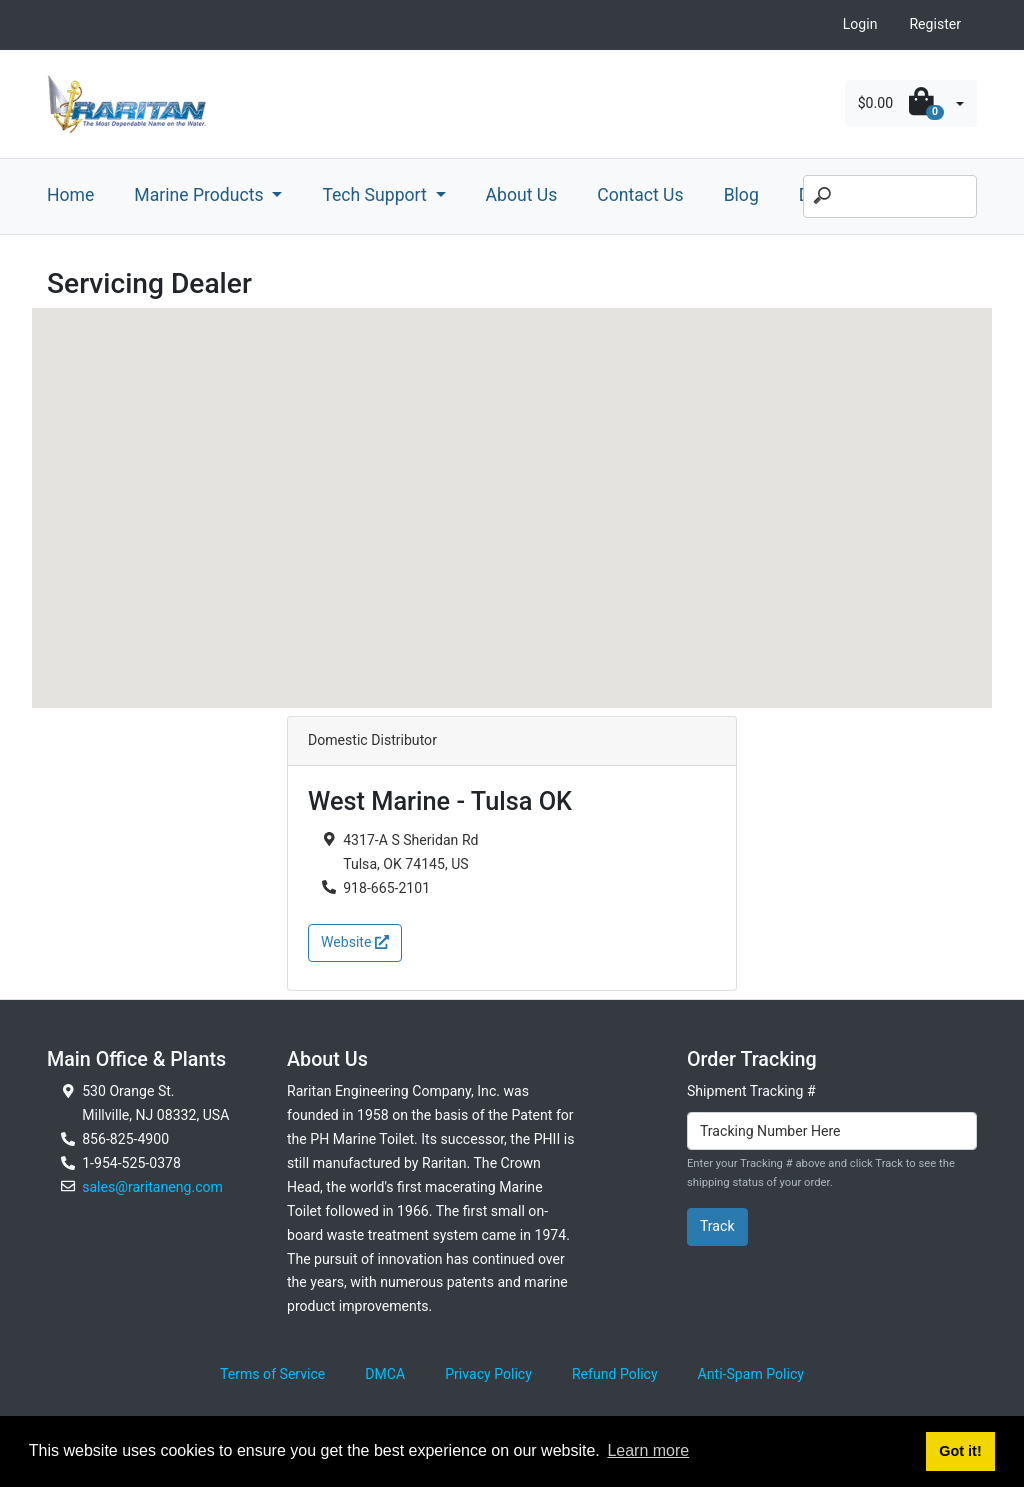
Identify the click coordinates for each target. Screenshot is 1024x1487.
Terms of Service (272, 1374)
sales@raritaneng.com (152, 1187)
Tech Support (376, 195)
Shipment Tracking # (751, 1091)
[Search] (890, 197)
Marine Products (201, 195)
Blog (741, 195)
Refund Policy (615, 1374)
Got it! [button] (960, 1451)
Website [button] (355, 942)
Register (935, 24)
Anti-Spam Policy (751, 1374)
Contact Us (640, 195)
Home (70, 195)
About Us (522, 195)
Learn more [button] (648, 1450)
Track (717, 1226)
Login (860, 24)
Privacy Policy (488, 1374)
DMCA (385, 1374)
